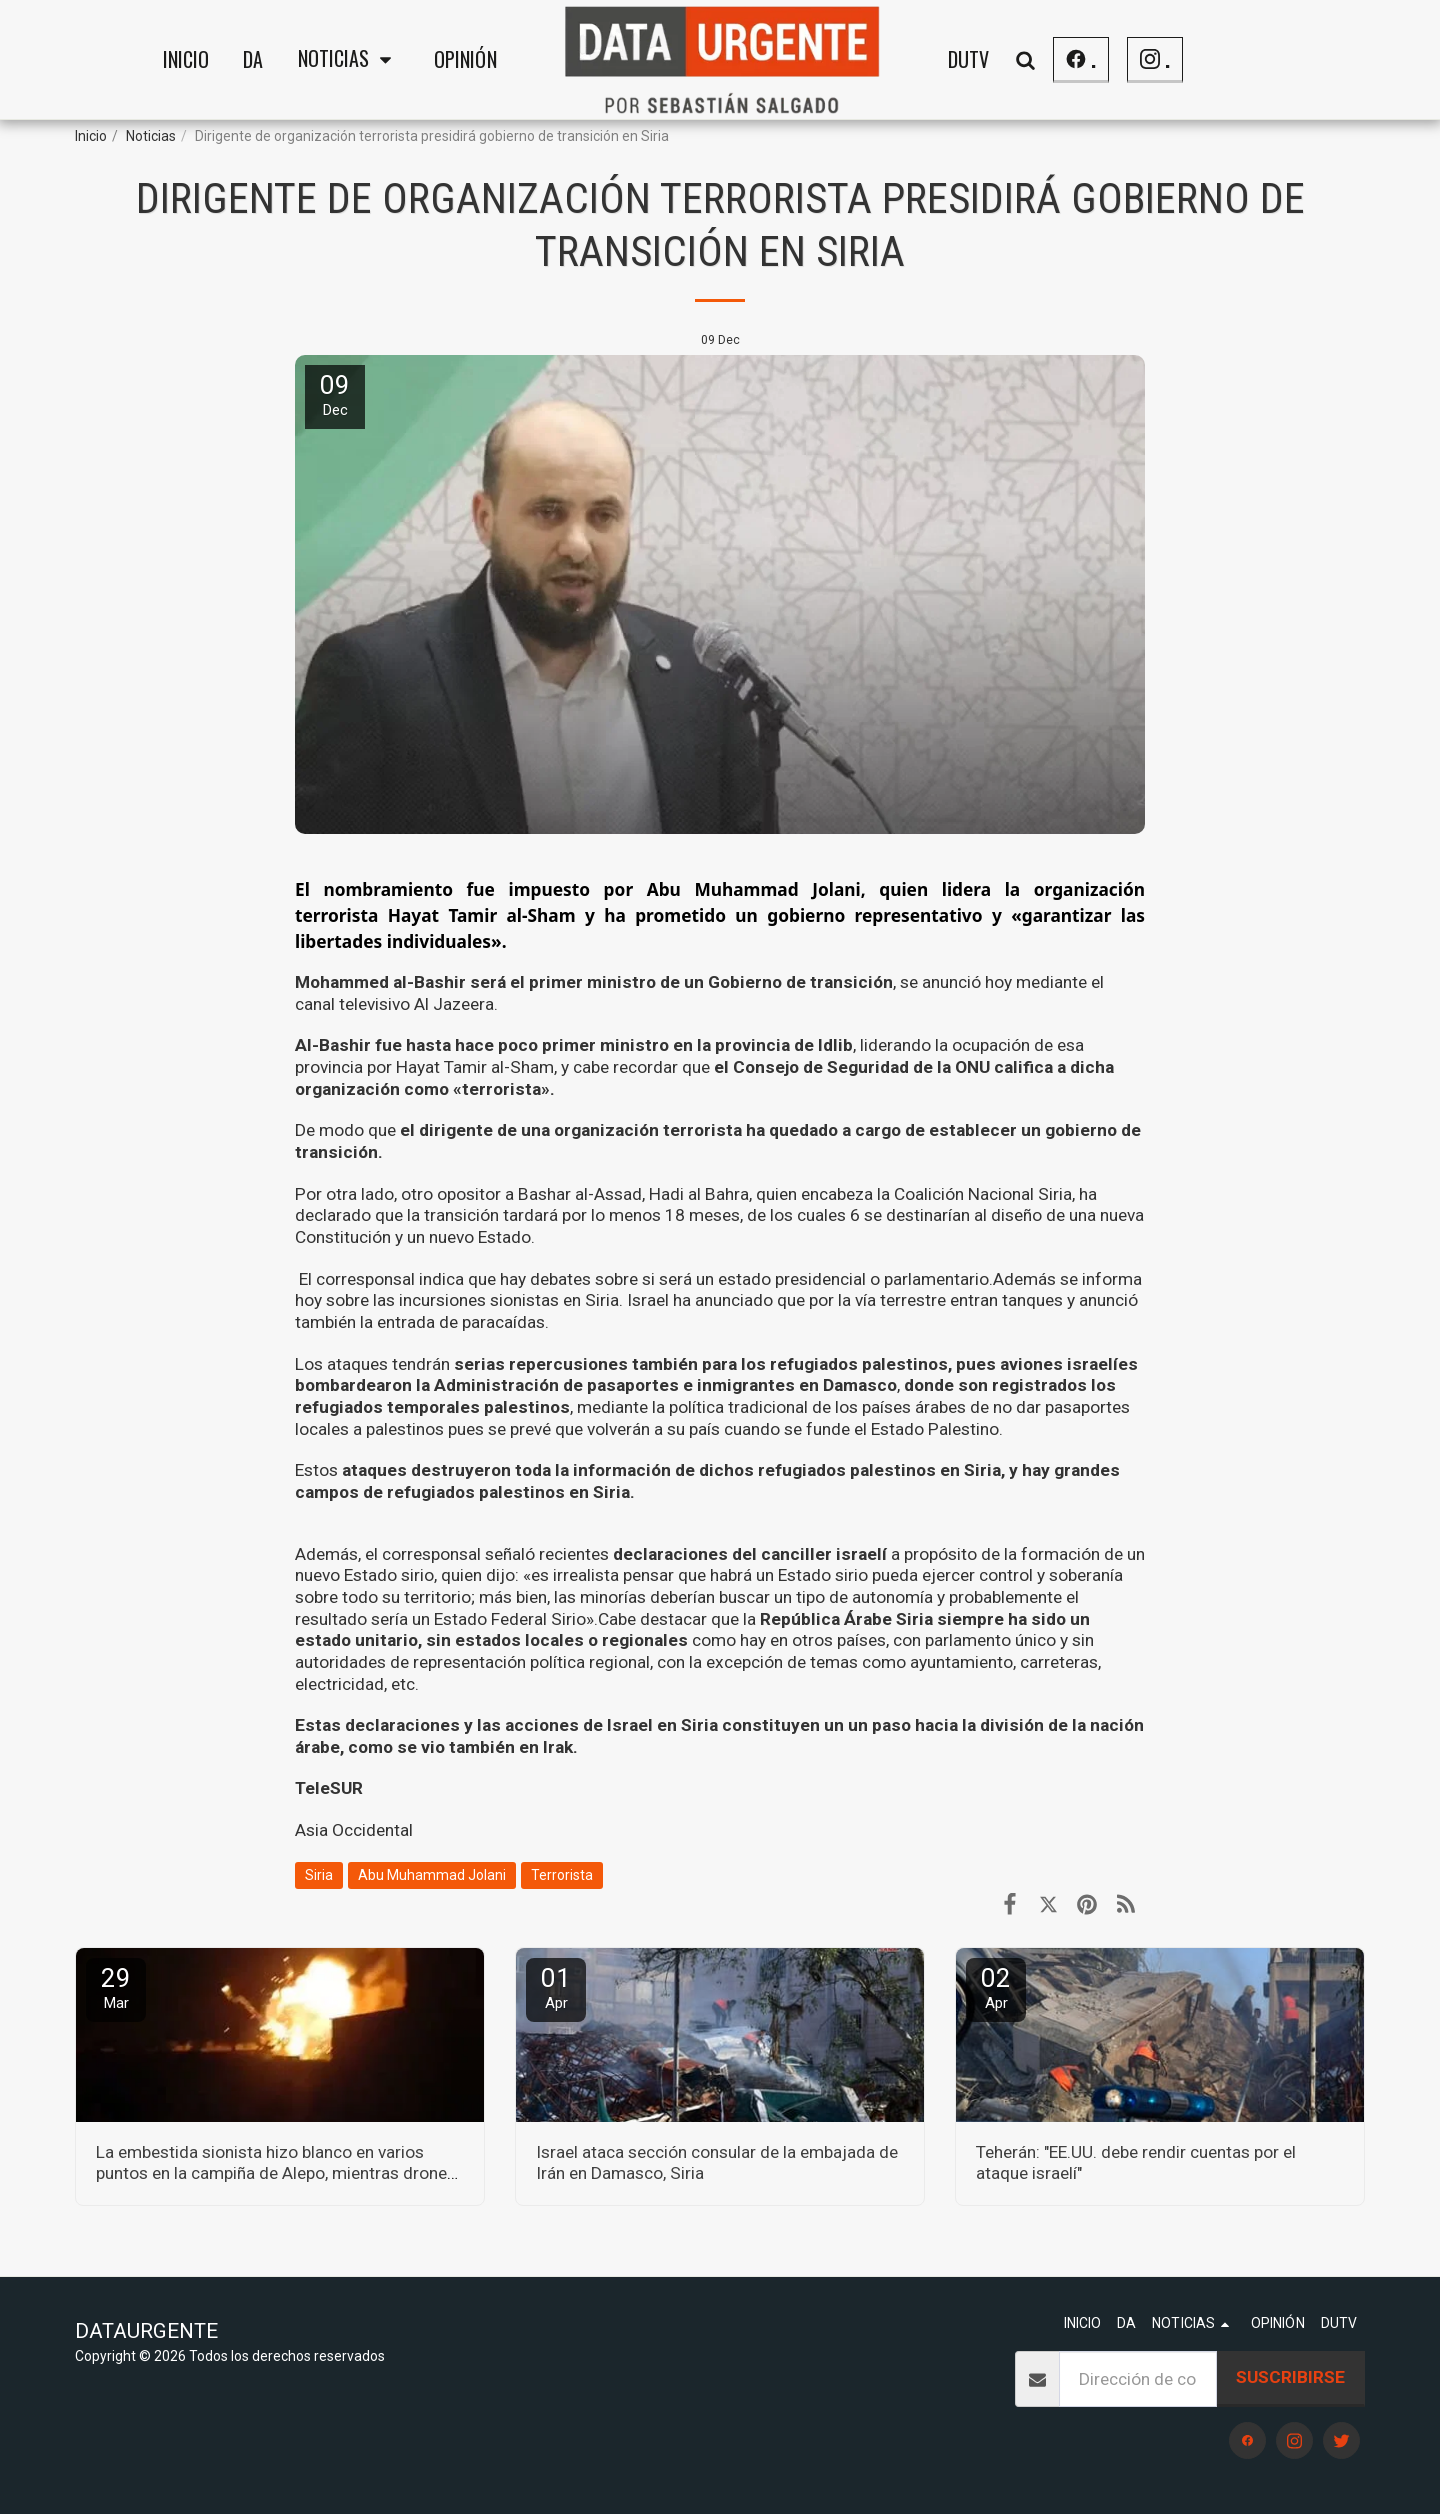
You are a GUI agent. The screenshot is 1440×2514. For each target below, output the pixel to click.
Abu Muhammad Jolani (432, 1875)
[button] (349, 60)
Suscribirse (1290, 2377)
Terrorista (562, 1875)
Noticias (151, 136)
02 (996, 1987)
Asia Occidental (354, 1830)
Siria (319, 1875)
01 (556, 1987)
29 (116, 1987)
